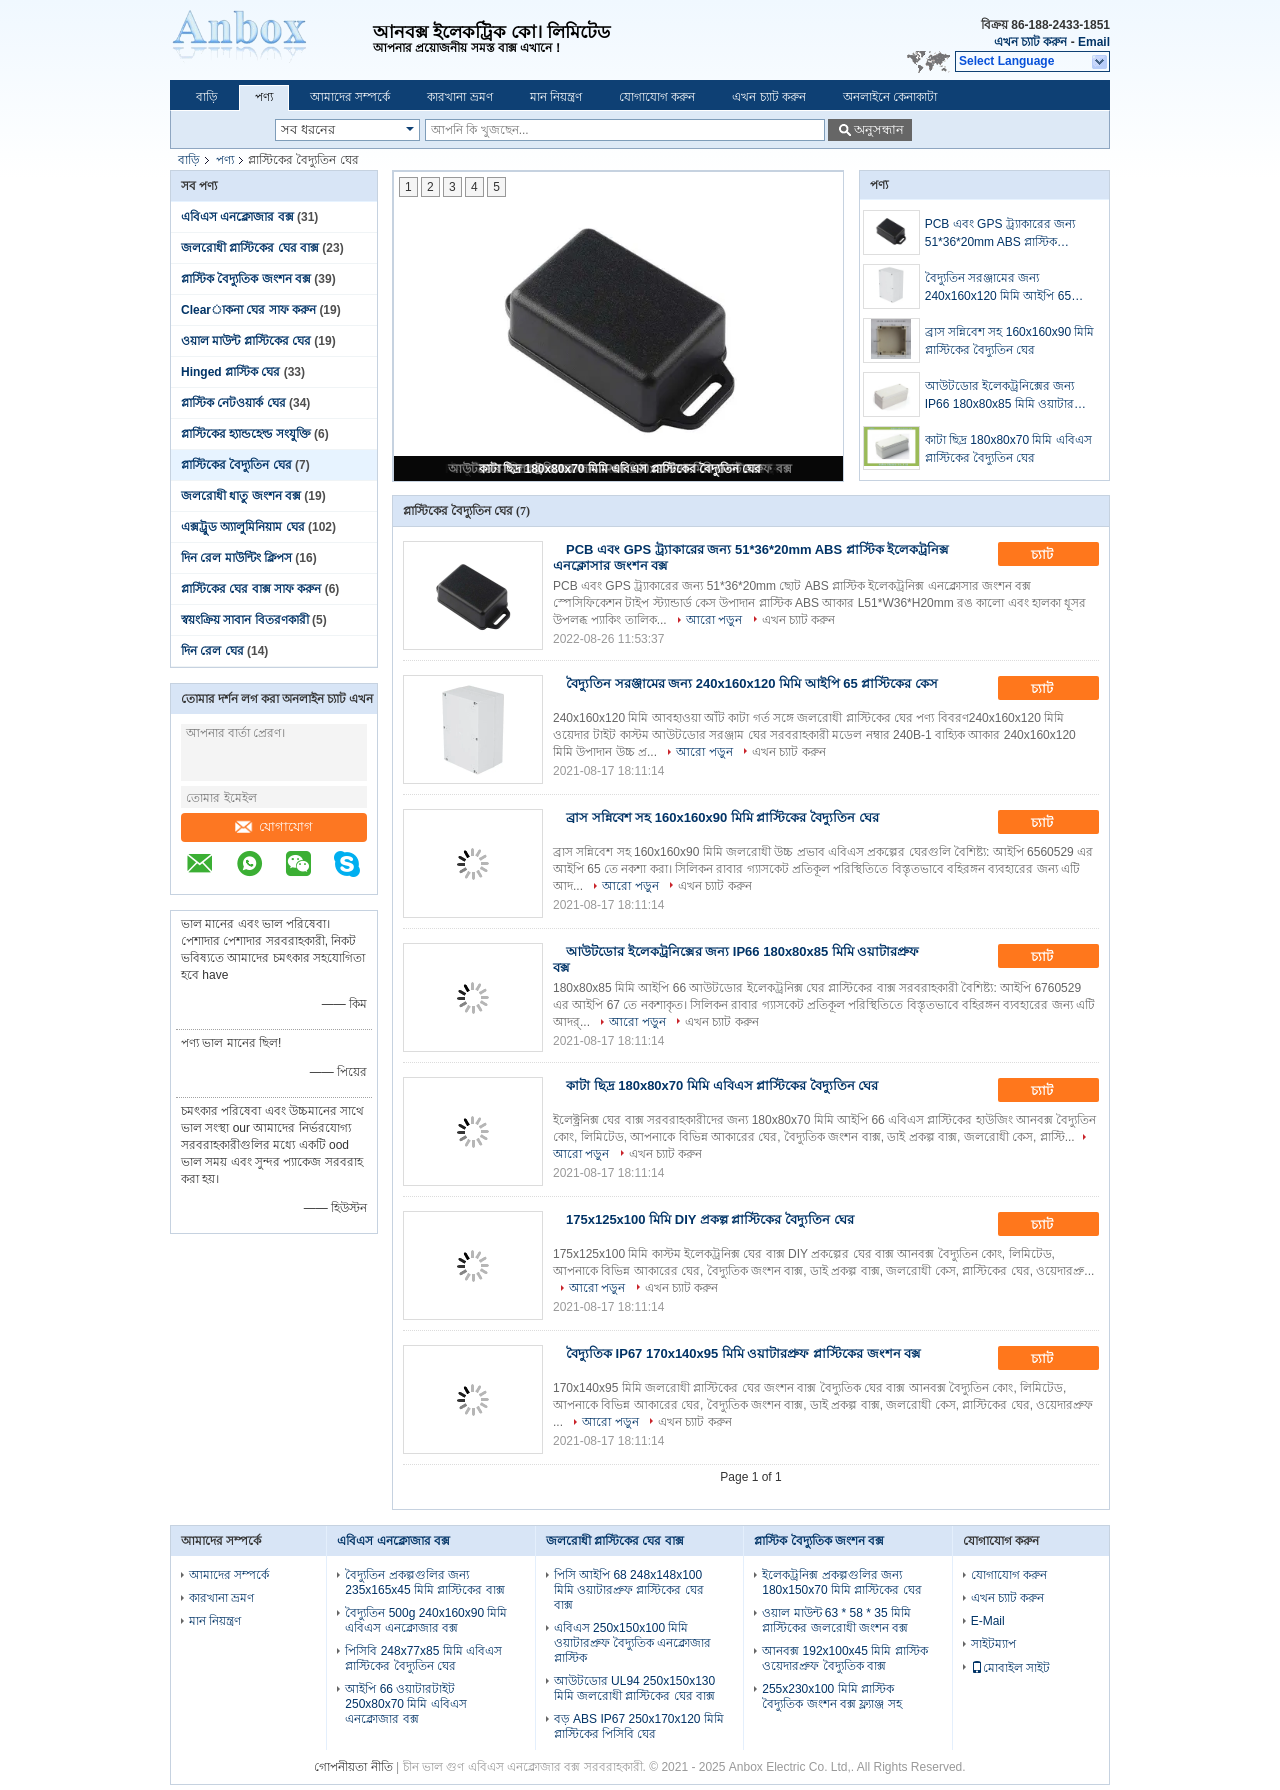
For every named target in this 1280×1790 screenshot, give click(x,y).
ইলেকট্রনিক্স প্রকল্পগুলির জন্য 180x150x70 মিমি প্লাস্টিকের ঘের (841, 1582)
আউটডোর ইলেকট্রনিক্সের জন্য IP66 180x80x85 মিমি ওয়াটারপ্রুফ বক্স (1009, 396)
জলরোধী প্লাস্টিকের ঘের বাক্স (250, 248)
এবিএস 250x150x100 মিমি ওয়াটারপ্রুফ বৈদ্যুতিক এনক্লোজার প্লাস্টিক (633, 1643)
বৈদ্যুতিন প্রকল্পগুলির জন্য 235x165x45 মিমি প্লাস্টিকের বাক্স (424, 1582)
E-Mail (988, 1621)
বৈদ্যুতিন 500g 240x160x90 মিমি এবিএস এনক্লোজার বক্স (426, 1620)
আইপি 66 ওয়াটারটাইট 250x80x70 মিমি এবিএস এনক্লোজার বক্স (405, 1704)
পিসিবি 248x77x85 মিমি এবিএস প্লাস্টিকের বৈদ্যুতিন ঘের (423, 1658)
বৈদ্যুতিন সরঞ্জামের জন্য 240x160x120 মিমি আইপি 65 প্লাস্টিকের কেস (998, 288)
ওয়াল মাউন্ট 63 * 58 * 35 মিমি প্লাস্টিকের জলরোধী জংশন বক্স (836, 1620)
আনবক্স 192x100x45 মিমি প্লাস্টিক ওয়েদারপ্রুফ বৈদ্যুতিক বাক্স (844, 1658)
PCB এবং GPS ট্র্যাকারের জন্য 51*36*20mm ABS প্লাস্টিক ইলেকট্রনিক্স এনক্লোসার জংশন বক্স (1006, 234)
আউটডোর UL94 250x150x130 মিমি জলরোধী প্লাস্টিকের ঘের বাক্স (634, 1688)
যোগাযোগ (274, 826)
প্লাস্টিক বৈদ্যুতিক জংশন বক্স (246, 279)
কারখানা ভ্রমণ (459, 97)
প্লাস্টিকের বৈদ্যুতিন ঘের (236, 465)
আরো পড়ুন (714, 620)
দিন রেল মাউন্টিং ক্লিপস (236, 558)
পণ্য (264, 97)
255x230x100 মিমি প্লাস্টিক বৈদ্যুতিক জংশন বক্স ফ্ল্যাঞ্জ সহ (831, 1696)
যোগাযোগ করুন (657, 97)
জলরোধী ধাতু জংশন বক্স (241, 496)
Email (1094, 42)
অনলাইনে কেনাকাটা (890, 97)
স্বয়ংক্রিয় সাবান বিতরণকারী (245, 620)
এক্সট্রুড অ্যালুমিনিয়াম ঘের (243, 527)
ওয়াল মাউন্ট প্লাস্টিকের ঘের (246, 341)
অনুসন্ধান (879, 129)
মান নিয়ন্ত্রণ (556, 97)
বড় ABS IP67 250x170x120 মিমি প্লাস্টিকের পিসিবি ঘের (639, 1726)
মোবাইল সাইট (1010, 1668)
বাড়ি (207, 97)
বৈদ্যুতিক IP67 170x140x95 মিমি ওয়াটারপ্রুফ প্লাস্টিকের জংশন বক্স (743, 1353)
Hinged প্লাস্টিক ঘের (230, 372)
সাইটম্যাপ (993, 1644)
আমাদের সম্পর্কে (350, 97)
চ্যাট (1056, 555)
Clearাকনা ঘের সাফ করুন (248, 310)
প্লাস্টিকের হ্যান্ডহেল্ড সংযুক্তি (246, 434)
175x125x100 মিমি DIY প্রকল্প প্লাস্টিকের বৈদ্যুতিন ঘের (710, 1219)
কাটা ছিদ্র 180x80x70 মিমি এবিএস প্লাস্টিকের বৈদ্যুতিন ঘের (620, 469)
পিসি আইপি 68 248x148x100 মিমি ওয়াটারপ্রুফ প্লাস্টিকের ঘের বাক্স (629, 1590)
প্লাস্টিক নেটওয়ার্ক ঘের (233, 403)
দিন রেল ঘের (212, 651)
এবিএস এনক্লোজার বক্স (237, 217)
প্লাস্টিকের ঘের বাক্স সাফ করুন (251, 589)
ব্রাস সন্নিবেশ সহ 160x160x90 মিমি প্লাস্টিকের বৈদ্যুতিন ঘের (1010, 341)
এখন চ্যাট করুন (1031, 42)
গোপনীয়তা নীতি (353, 1767)
